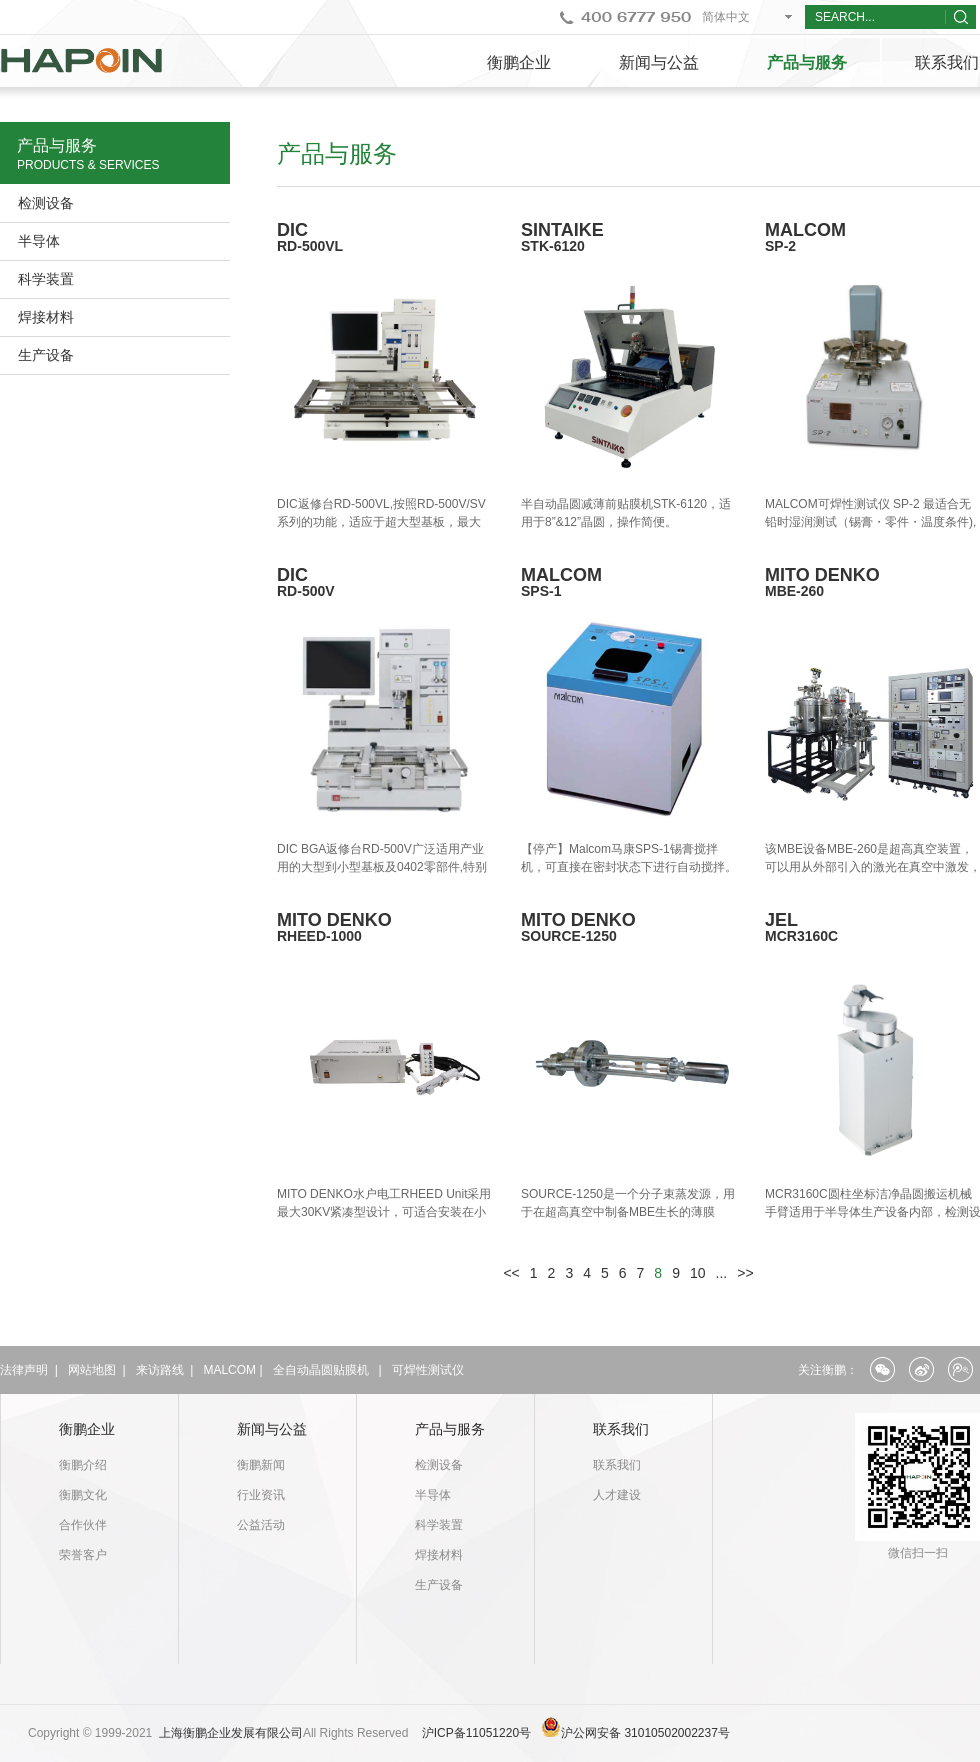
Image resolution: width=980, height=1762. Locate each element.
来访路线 (160, 1370)
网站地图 (92, 1370)
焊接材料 (46, 317)
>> (745, 1273)
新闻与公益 (659, 62)
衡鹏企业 (519, 62)
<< (511, 1273)
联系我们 (621, 1429)
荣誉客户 (83, 1555)
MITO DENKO (385, 926)
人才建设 (617, 1495)
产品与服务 (807, 62)
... (722, 1273)
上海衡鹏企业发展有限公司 (231, 1733)
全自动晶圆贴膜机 (321, 1370)
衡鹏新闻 (261, 1465)
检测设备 (46, 203)
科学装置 (46, 279)
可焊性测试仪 (428, 1370)
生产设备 (46, 355)
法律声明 (24, 1370)
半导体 (39, 241)
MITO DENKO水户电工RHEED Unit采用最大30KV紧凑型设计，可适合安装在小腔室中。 (384, 1212)
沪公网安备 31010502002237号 (645, 1733)
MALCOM (229, 1370)
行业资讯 (261, 1495)
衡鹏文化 (83, 1495)
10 (698, 1273)
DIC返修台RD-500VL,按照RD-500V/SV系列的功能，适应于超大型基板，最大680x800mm (381, 522)
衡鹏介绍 (83, 1465)
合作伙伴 (83, 1525)
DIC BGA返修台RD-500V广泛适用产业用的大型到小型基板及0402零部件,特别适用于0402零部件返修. (382, 867)
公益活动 (261, 1525)
